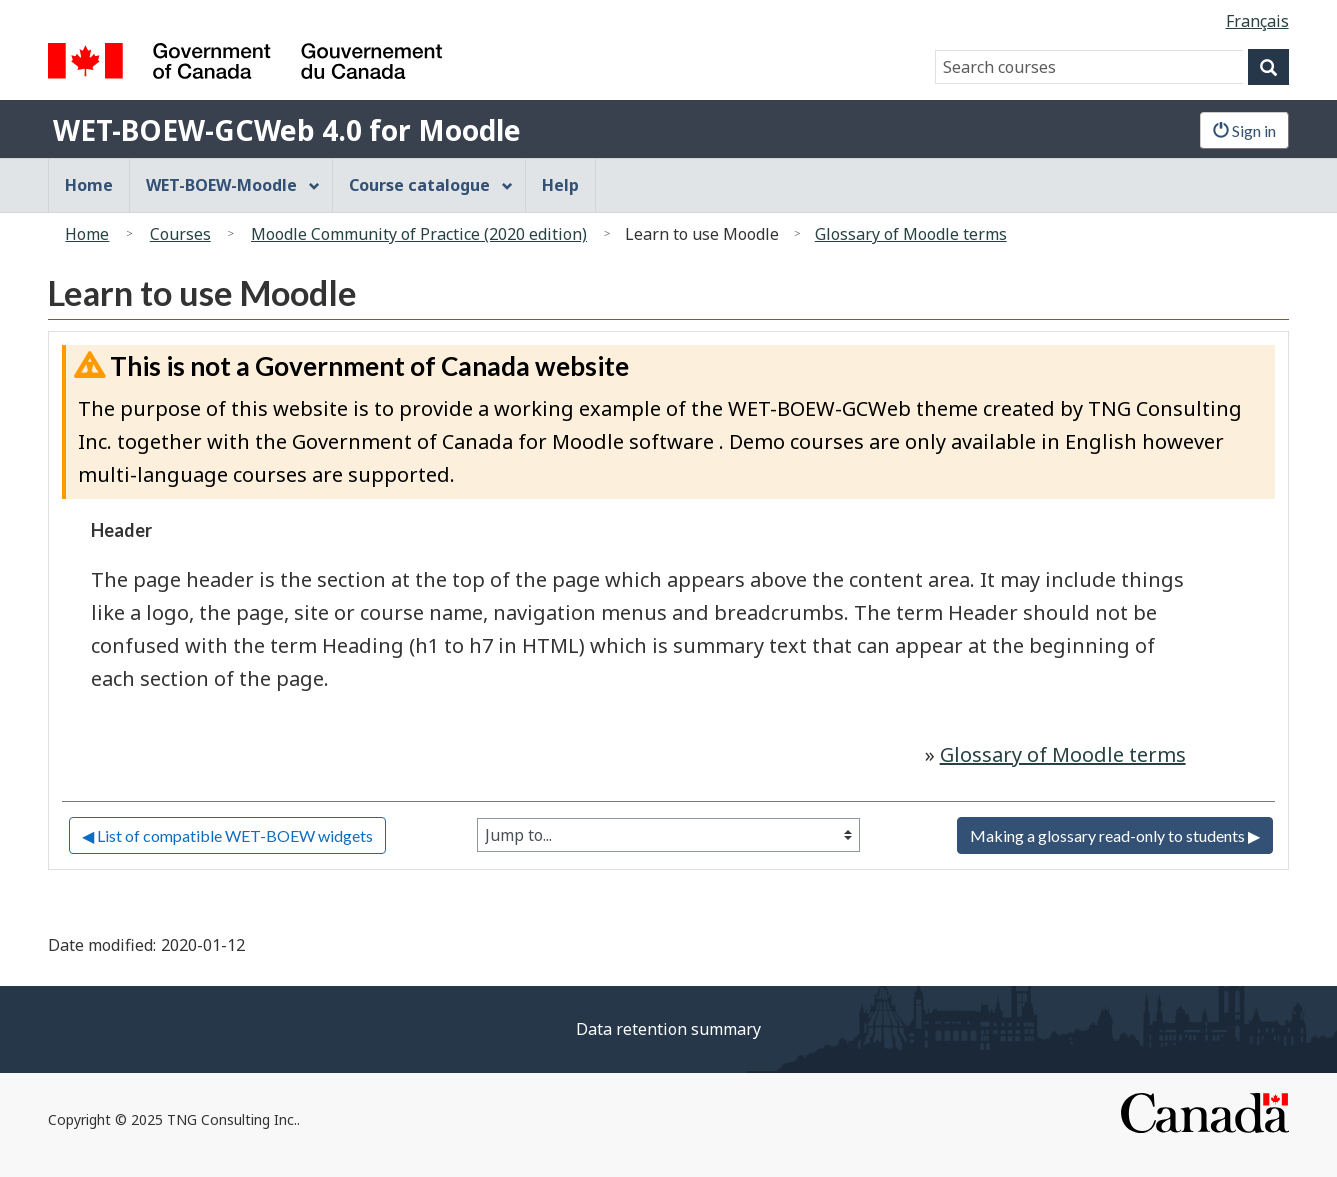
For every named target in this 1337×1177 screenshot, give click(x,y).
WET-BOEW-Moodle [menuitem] (233, 185)
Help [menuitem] (560, 185)
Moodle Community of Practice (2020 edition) (419, 234)
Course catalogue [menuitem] (431, 185)
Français (1257, 21)
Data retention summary (668, 1029)
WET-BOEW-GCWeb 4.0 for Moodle (287, 130)
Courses (180, 234)
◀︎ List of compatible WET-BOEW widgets (227, 835)
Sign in (1244, 130)
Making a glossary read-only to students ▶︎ (1115, 835)
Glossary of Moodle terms (911, 234)
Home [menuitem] (89, 185)
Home (87, 234)
